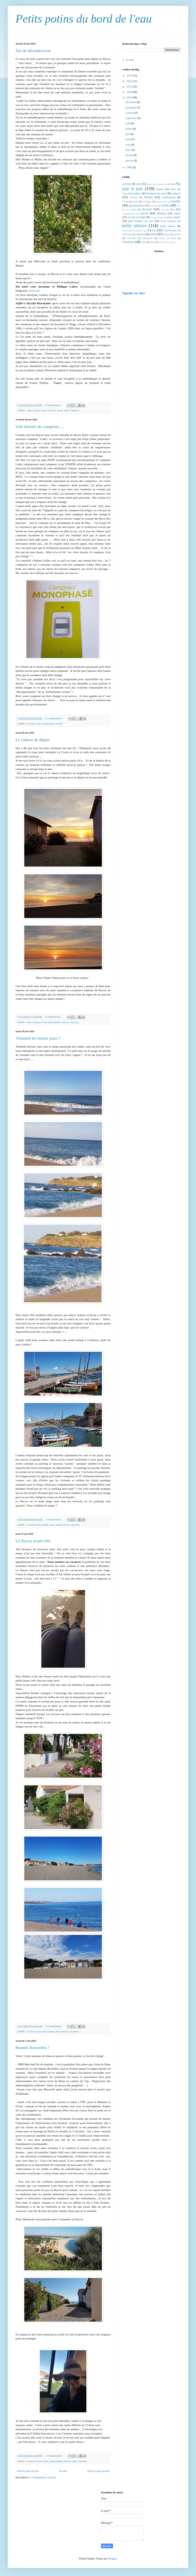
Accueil (63, 2471)
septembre (131, 118)
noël (129, 217)
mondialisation (128, 213)
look (163, 209)
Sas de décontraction (33, 50)
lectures (52, 410)
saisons (140, 234)
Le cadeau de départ (33, 739)
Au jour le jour (40, 410)
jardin (165, 205)
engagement (161, 201)
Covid (125, 201)
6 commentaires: (53, 1519)
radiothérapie (170, 230)
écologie (147, 201)
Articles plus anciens (98, 2471)
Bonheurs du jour (156, 193)
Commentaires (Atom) (43, 2477)
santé (66, 410)
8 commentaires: (53, 405)
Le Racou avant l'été (33, 1540)
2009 (130, 167)
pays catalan (56, 1524)
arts (169, 184)
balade (45, 1524)
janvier (130, 160)
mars (129, 150)
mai (128, 139)
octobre (130, 112)
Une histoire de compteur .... (40, 426)
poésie (125, 230)
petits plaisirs (54, 1022)
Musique (161, 213)
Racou (65, 1022)
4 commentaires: (53, 2026)
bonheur (136, 193)
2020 (130, 92)
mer (172, 209)
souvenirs (131, 238)
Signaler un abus (133, 293)
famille (175, 201)
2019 (130, 97)
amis (29, 410)
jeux (178, 205)
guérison (154, 205)
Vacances (74, 410)
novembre (131, 107)
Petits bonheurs (168, 221)
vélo (143, 242)
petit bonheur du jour (140, 221)
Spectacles (147, 238)
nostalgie (141, 217)
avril (128, 144)
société (59, 723)
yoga (170, 242)
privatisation (48, 723)
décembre (131, 102)
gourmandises (136, 205)
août (128, 123)
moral (60, 410)
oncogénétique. (156, 217)
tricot (173, 238)
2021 (130, 86)
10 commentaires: (54, 718)
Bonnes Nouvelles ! (32, 2047)
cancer (176, 193)
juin (128, 134)
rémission (127, 234)
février (130, 155)
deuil (135, 201)
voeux (161, 242)
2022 (130, 81)
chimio (45, 2461)
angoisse (160, 184)
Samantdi (34, 290)
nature (177, 213)
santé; (166, 234)
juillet (129, 128)
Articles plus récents (27, 2471)
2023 (130, 75)
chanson (134, 197)
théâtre (162, 238)
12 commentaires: (54, 2455)
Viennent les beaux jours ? (38, 1038)
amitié (150, 184)
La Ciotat (131, 209)
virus (152, 242)
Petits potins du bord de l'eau (84, 18)
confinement (169, 197)
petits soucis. (167, 226)
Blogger (112, 2558)
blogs (124, 193)
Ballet (173, 189)
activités (126, 184)
